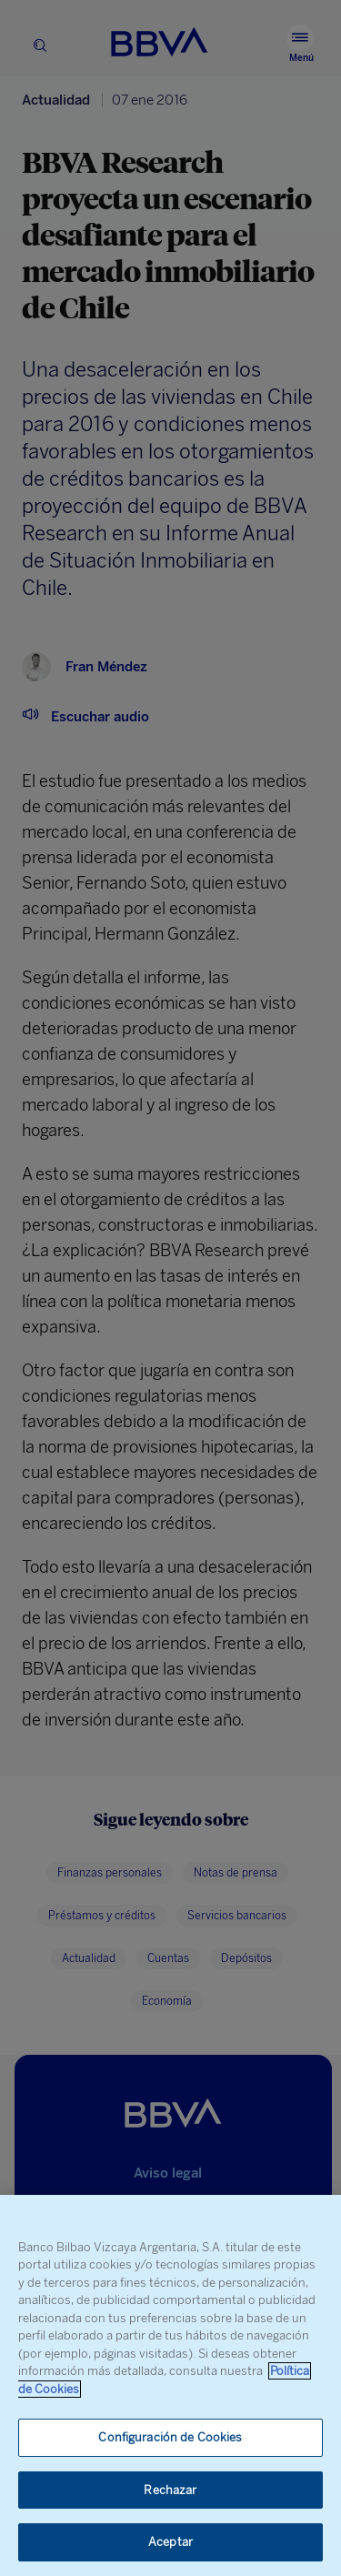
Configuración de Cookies (170, 2437)
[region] (170, 2385)
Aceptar (170, 2542)
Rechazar (170, 2490)
